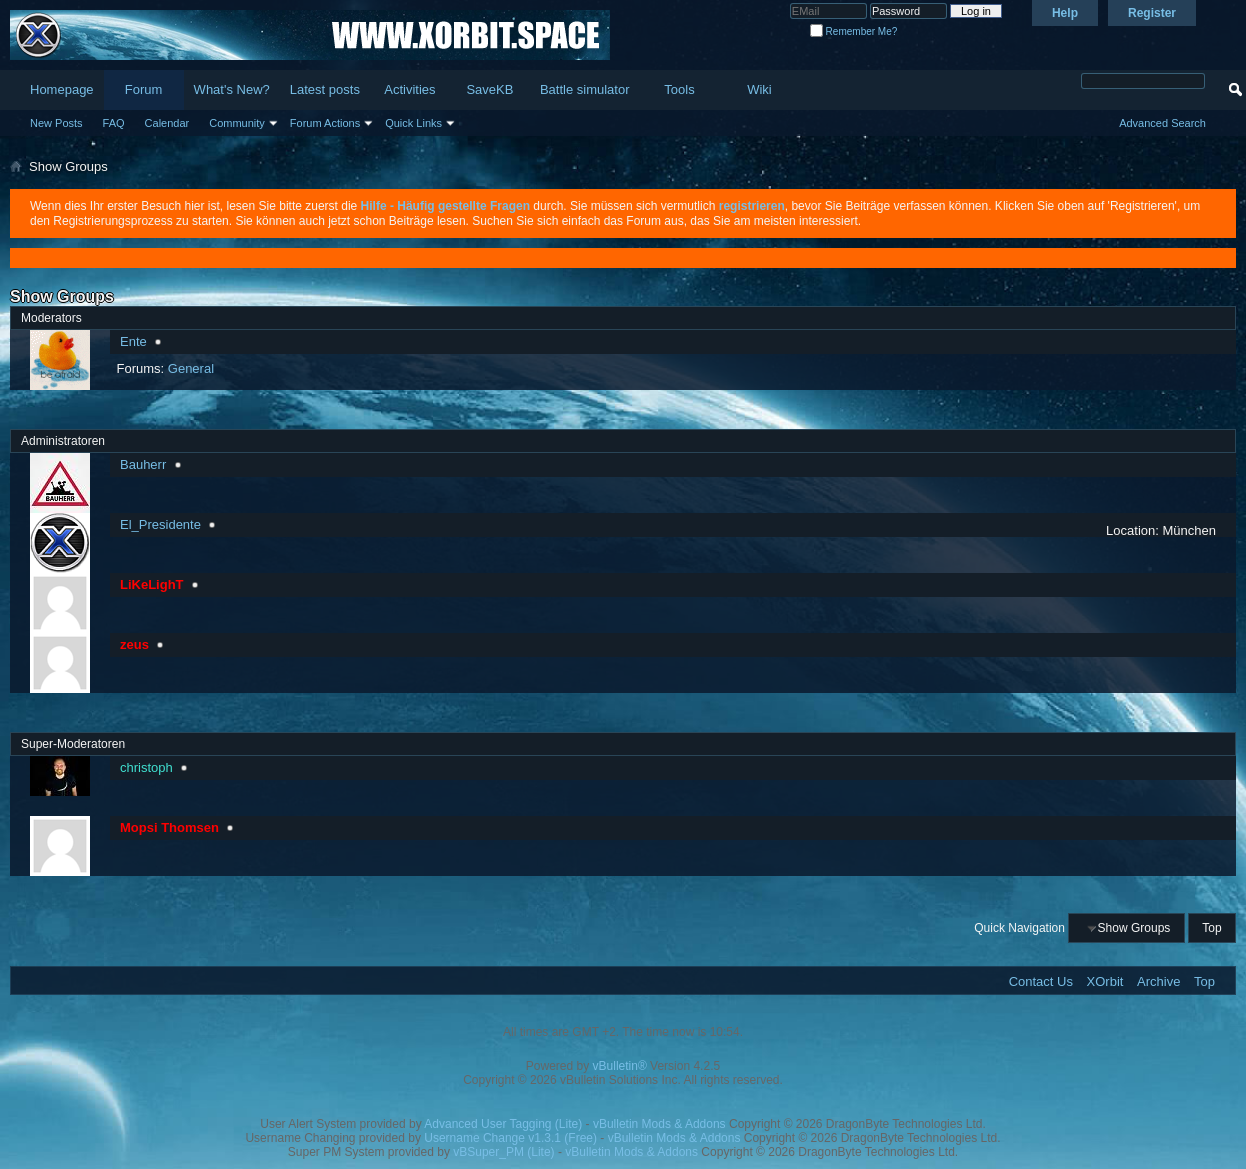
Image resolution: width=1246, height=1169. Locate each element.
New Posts (56, 123)
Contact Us (1041, 981)
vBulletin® (620, 1066)
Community (237, 123)
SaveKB (489, 89)
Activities (409, 89)
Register (1152, 13)
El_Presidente (160, 524)
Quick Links (413, 123)
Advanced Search (1162, 123)
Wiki (759, 89)
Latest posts (325, 89)
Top (1211, 928)
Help (1065, 13)
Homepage (62, 89)
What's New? (232, 89)
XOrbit (1105, 981)
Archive (1158, 981)
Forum (144, 89)
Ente (133, 341)
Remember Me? (853, 31)
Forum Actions (325, 123)
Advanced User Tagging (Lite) (503, 1124)
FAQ (114, 123)
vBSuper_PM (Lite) (503, 1152)
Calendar (167, 123)
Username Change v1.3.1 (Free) (510, 1138)
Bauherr (143, 464)
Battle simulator (585, 89)
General (191, 368)
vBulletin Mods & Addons (659, 1124)
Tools (679, 89)
